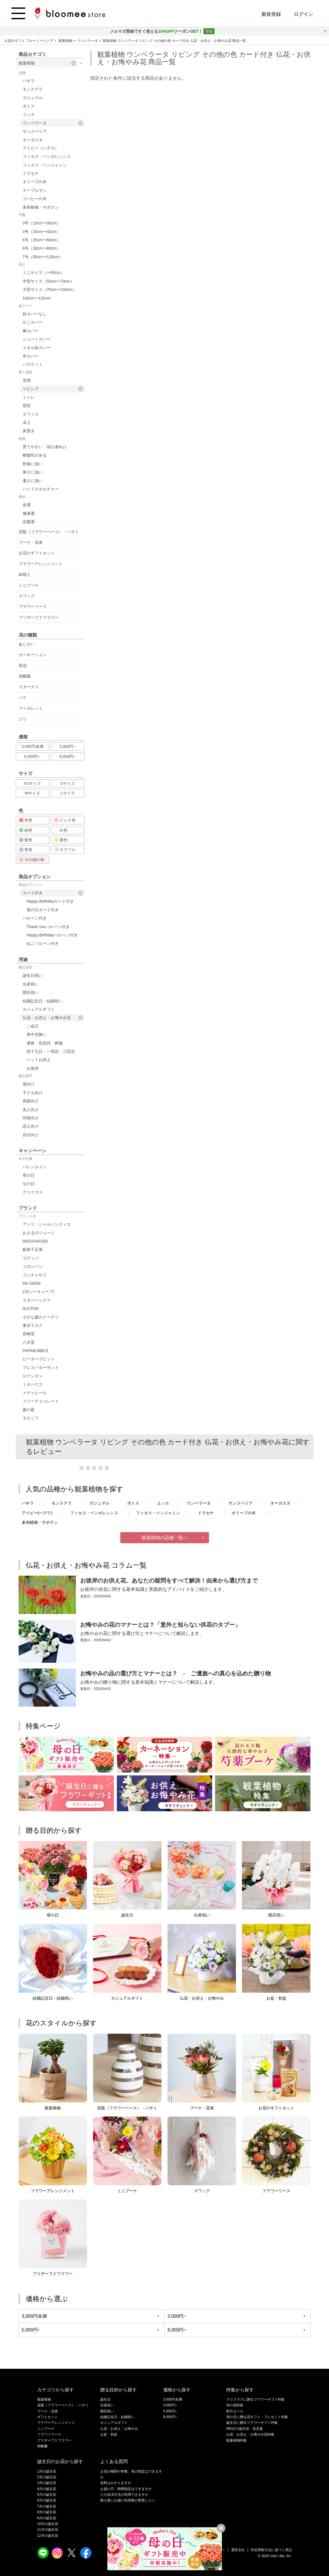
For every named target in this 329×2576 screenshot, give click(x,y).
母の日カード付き (43, 909)
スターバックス (37, 1300)
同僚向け (31, 1118)
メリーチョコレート (41, 1401)
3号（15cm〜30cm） (41, 223)
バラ (23, 697)
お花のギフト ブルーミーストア (29, 41)
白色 (61, 830)
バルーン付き (35, 918)
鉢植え (25, 574)
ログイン (303, 14)
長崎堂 (29, 1333)
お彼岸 (33, 1068)
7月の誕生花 (46, 2506)
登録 (209, 31)
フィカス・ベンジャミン (45, 165)
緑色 (26, 830)
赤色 (26, 820)
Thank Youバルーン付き (48, 926)
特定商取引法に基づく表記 (271, 2550)
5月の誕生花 (46, 2495)
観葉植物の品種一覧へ (165, 1537)
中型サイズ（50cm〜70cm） (48, 281)
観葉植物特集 (236, 2440)
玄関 (27, 380)
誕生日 (105, 2399)
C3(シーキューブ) (38, 1291)
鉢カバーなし (35, 314)
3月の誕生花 (46, 2483)
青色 (26, 849)
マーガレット (31, 708)
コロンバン (33, 1266)
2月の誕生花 (46, 2477)
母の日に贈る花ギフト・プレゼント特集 (257, 2417)
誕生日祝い (33, 975)
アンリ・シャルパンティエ (47, 1224)
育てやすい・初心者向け (45, 447)
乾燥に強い (33, 463)
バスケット (33, 364)
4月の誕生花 (46, 2489)
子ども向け (33, 1092)
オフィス (31, 414)
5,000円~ (32, 756)
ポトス (29, 106)
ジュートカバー (37, 339)
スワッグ (27, 596)
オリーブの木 (35, 181)
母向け (29, 1084)
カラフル (65, 849)
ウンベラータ (88, 41)
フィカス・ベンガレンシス (47, 156)
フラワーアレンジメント (41, 564)
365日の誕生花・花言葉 (244, 2429)
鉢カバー (25, 306)
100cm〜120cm (37, 298)
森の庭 (29, 1409)
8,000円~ (67, 756)
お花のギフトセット (37, 553)
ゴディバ (31, 1258)
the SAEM (32, 1283)
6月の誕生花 (46, 2500)
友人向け (31, 1109)
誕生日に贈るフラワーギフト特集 (252, 2423)
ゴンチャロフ (35, 1275)
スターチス (29, 686)
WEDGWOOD (35, 1241)
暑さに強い (33, 480)
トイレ (29, 397)
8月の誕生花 (46, 2512)
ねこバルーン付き (43, 943)
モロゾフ (31, 1418)
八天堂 (29, 1342)
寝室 (27, 405)
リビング (53, 388)
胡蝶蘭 (25, 676)
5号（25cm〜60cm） (41, 240)
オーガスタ (33, 140)
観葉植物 (65, 41)
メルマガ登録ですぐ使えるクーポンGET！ (157, 31)
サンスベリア (35, 131)
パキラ (29, 81)
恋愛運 (29, 521)
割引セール (234, 2411)
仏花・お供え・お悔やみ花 (53, 1017)
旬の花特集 (234, 2405)
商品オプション (31, 885)
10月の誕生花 (47, 2524)
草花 (23, 665)
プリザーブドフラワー (39, 617)
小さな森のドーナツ (41, 1317)
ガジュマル (33, 97)
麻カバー (31, 330)
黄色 (61, 840)
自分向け (31, 1134)
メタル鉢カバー (37, 347)
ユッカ (29, 114)
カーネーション (33, 654)
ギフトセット (47, 2417)
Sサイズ (67, 783)
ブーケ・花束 (31, 542)
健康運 (29, 513)
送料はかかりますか (115, 2483)
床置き (29, 431)
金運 (27, 504)
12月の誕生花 (47, 2536)
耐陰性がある (35, 455)
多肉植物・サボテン (41, 207)
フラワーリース (33, 606)
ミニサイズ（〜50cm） (43, 272)
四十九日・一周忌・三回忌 (51, 1051)
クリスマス (33, 1192)
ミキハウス (33, 1384)
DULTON (31, 1308)
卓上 (27, 422)
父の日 (29, 1184)
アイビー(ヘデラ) (37, 1513)
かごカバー (33, 322)
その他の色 (32, 859)
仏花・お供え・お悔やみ (119, 2429)
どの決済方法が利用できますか (124, 2495)
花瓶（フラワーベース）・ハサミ (49, 531)
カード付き (53, 893)
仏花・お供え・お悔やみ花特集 (250, 2434)
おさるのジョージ (39, 1233)
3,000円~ (67, 746)
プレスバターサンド (41, 1367)
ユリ (23, 719)
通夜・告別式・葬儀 (45, 1043)
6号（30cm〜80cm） (41, 248)
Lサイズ (67, 793)
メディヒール (35, 1392)
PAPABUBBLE (36, 1350)
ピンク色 (65, 820)
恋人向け (31, 1126)
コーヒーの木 (35, 198)
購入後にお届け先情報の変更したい (127, 2500)
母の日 (29, 1175)
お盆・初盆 (108, 2434)
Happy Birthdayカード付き (50, 901)
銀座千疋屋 (33, 1249)
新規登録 (271, 14)
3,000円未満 (32, 746)
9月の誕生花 (46, 2518)
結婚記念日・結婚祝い (43, 1001)
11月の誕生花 (47, 2530)
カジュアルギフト (39, 1009)
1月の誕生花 (46, 2471)
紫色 (26, 840)
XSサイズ (32, 783)
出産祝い (31, 984)
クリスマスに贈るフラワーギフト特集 (255, 2399)
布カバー (31, 356)
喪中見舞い (37, 1034)
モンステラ (33, 89)
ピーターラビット (39, 1359)
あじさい (27, 644)
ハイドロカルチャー (41, 489)
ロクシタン (33, 1376)
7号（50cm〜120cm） (43, 257)
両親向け (31, 1101)
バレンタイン (35, 1167)
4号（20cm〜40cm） (41, 231)
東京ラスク (33, 1325)
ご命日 (33, 1026)
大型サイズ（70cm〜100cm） (49, 289)
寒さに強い (33, 472)
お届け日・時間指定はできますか (126, 2489)
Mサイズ (32, 793)
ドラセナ (31, 173)
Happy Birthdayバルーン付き (52, 935)
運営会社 (238, 2550)
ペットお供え (39, 1059)
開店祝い (31, 992)
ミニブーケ (29, 585)
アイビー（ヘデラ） (41, 148)
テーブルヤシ (35, 190)
